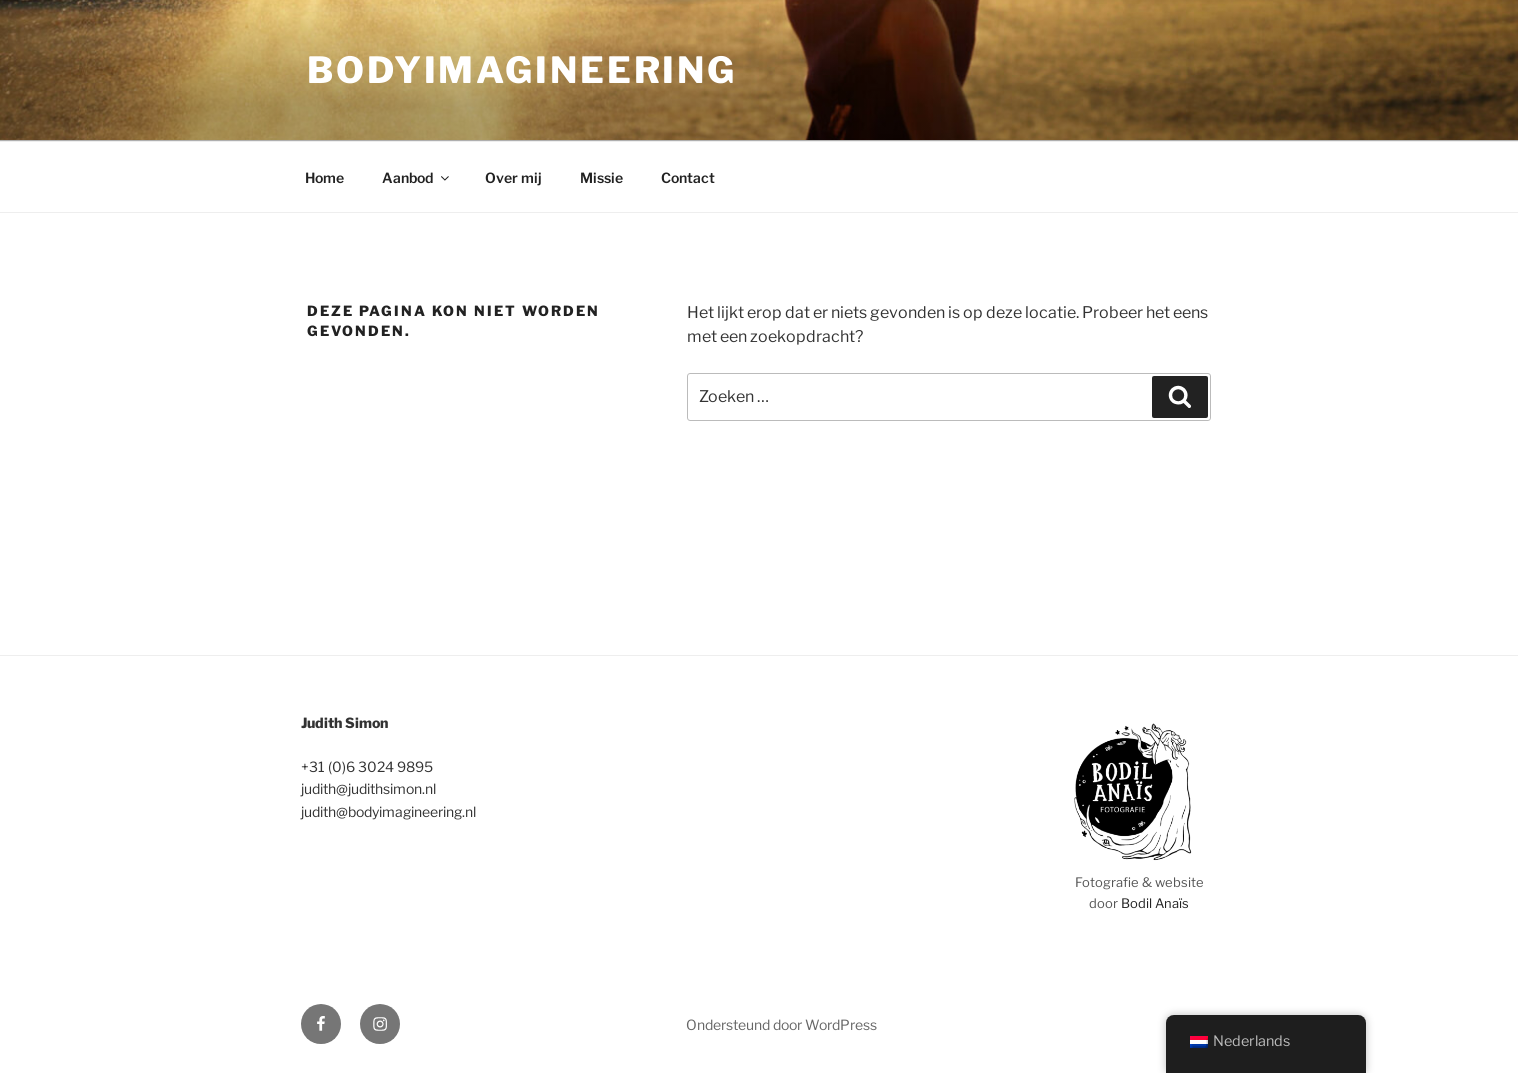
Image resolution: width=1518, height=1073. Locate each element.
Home (324, 177)
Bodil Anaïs (1155, 903)
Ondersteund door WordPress (781, 1024)
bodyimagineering (522, 70)
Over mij (513, 177)
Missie (601, 177)
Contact (688, 177)
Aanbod (417, 177)
